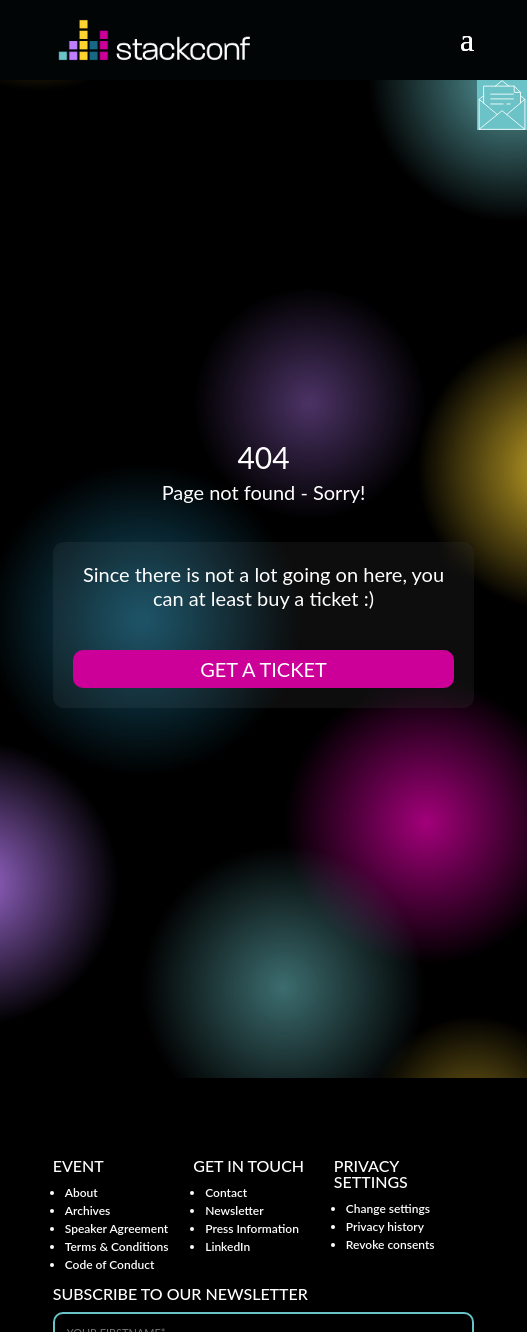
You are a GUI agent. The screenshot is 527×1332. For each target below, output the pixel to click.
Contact (226, 1192)
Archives (88, 1210)
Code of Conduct (110, 1264)
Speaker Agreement (117, 1228)
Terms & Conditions (117, 1246)
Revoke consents (390, 1244)
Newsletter (234, 1210)
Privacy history (385, 1226)
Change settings (388, 1208)
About (81, 1192)
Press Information (252, 1228)
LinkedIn (227, 1246)
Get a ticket (263, 669)
